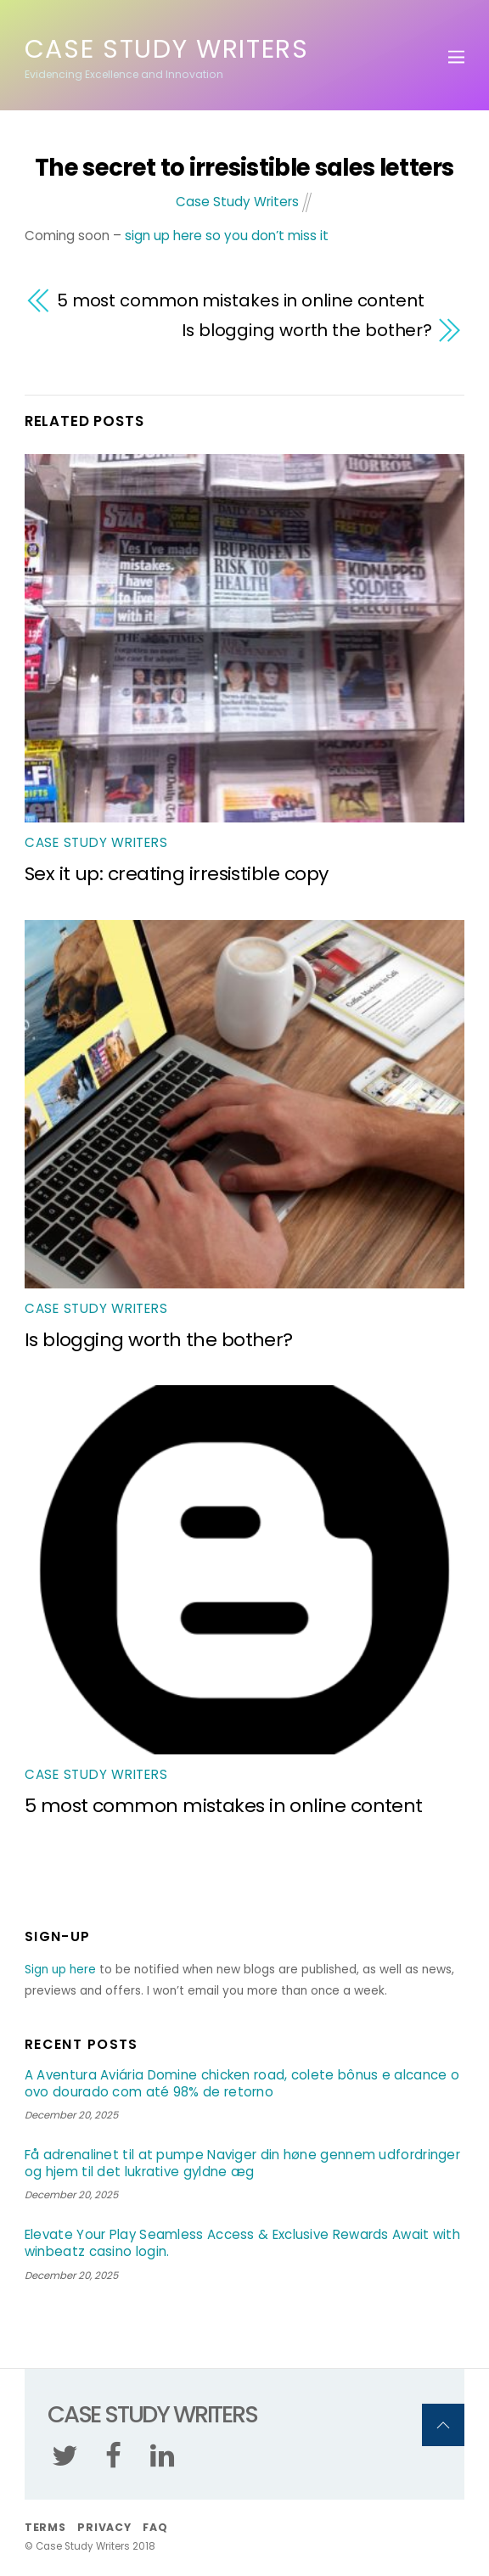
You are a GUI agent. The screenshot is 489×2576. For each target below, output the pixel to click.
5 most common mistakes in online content (240, 300)
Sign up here (60, 1969)
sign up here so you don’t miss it (227, 235)
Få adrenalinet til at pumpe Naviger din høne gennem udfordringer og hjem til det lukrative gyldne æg (242, 2163)
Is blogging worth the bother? (307, 330)
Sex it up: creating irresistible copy (177, 874)
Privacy (104, 2527)
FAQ (155, 2527)
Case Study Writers (237, 201)
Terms (45, 2527)
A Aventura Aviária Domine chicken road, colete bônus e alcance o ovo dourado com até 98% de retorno (242, 2083)
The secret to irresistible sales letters (244, 167)
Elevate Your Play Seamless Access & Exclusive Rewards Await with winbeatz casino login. (242, 2242)
